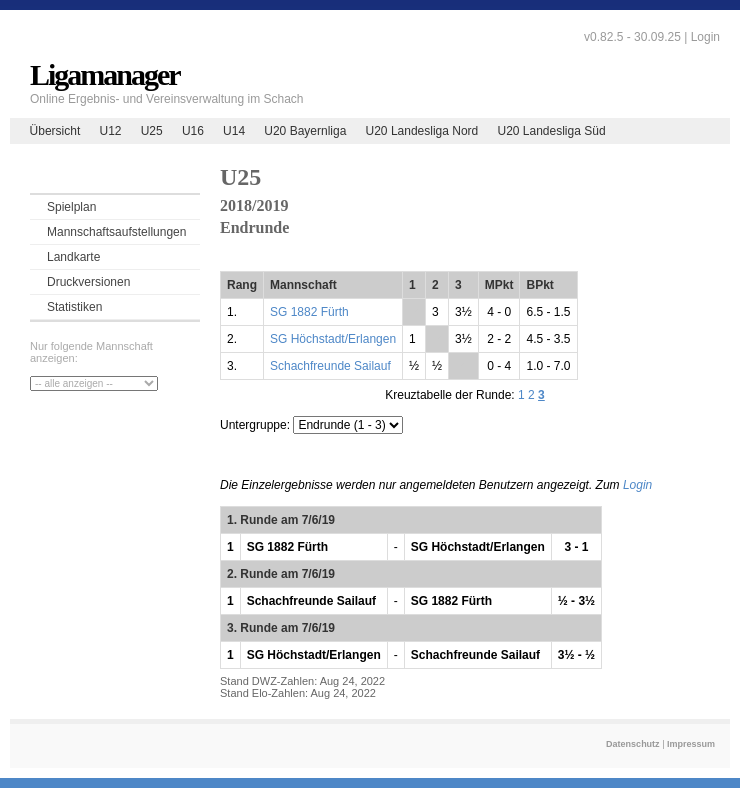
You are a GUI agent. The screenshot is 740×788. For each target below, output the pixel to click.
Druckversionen (88, 282)
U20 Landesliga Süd (551, 131)
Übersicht (55, 131)
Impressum (691, 744)
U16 (193, 131)
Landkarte (73, 257)
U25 (152, 131)
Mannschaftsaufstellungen (116, 232)
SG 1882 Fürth (309, 312)
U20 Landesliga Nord (422, 131)
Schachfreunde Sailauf (330, 366)
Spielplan (71, 207)
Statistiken (74, 307)
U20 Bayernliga (305, 131)
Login (705, 37)
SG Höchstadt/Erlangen (333, 339)
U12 (110, 131)
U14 (234, 131)
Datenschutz (633, 744)
